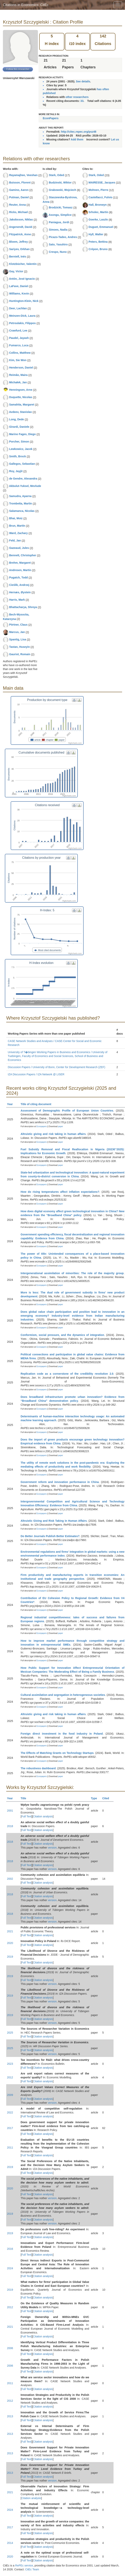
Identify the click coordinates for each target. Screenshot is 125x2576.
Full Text (26, 1816)
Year (11, 1104)
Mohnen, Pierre (98, 189)
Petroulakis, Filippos (22, 323)
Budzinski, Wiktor (60, 182)
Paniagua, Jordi (59, 222)
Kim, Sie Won (17, 360)
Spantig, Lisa (17, 639)
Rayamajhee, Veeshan (23, 175)
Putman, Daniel (19, 197)
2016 (10, 2248)
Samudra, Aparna (20, 496)
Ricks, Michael (18, 212)
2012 (10, 2077)
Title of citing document (38, 1104)
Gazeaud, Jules (19, 547)
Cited (107, 1798)
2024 (10, 2268)
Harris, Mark (17, 599)
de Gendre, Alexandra (23, 478)
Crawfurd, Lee (18, 330)
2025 (10, 2032)
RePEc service (24, 2565)
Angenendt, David (20, 226)
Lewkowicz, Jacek (20, 448)
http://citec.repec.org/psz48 (78, 131)
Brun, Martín (17, 525)
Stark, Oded (56, 175)
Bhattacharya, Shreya (23, 607)
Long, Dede (16, 419)
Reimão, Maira (18, 374)
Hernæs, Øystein (20, 592)
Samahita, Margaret (21, 404)
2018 (10, 1826)
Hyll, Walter (96, 234)
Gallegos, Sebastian (22, 463)
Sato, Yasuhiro (58, 244)
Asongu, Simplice (60, 214)
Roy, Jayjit (16, 471)
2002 (10, 1878)
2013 (10, 2416)
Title (25, 1798)
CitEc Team (32, 2569)
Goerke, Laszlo (98, 219)
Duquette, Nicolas (20, 397)
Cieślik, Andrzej (19, 584)
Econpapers (41, 1126)
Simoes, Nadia (58, 229)
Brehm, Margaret (20, 562)
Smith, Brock (17, 456)
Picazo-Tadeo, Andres (63, 237)
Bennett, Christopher (22, 555)
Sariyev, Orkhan (19, 249)
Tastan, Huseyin (19, 646)
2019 (10, 1956)
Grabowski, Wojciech (62, 189)
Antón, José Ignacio (22, 278)
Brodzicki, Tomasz (61, 207)
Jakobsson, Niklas (21, 219)
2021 (10, 1931)
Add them (77, 139)
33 (82, 100)
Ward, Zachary (18, 533)
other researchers (77, 97)
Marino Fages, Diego (22, 434)
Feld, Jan (15, 540)
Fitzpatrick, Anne (20, 234)
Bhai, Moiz (16, 518)
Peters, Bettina (98, 241)
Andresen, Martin (20, 570)
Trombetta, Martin (20, 503)
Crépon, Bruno (98, 249)
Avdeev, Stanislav (20, 411)
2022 (10, 2112)
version (52, 1847)
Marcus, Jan (17, 632)
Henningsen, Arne (20, 389)
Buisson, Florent (20, 182)
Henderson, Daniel (21, 367)
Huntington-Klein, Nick (23, 300)
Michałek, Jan (18, 382)
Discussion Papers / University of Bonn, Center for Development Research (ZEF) (56, 1067)
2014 (10, 2542)
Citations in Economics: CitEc (26, 5)
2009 (10, 2094)
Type (95, 1798)
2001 (10, 1810)
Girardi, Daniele (19, 426)
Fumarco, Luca (19, 345)
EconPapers (51, 118)
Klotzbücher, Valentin (23, 263)
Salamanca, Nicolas (22, 510)
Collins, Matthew (20, 352)
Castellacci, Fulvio (100, 197)
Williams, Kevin (19, 293)
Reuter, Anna (17, 204)
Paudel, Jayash (19, 337)
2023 (10, 2063)
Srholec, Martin (98, 212)
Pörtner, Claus (18, 624)
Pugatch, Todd (18, 577)
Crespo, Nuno (58, 251)
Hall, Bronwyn (98, 204)
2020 (10, 1943)
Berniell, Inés (17, 256)
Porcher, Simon (19, 441)
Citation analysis (43, 1816)
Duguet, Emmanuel (101, 226)
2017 (10, 2128)
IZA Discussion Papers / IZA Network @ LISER (36, 1074)
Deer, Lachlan (18, 308)
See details (83, 81)
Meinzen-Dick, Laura (22, 315)
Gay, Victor (16, 271)
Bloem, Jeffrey (18, 241)
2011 (10, 2147)
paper (60, 1126)
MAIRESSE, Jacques (102, 182)
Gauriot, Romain (19, 654)
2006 (10, 2348)
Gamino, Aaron (19, 189)
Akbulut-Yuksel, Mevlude (25, 486)
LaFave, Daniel (18, 286)
